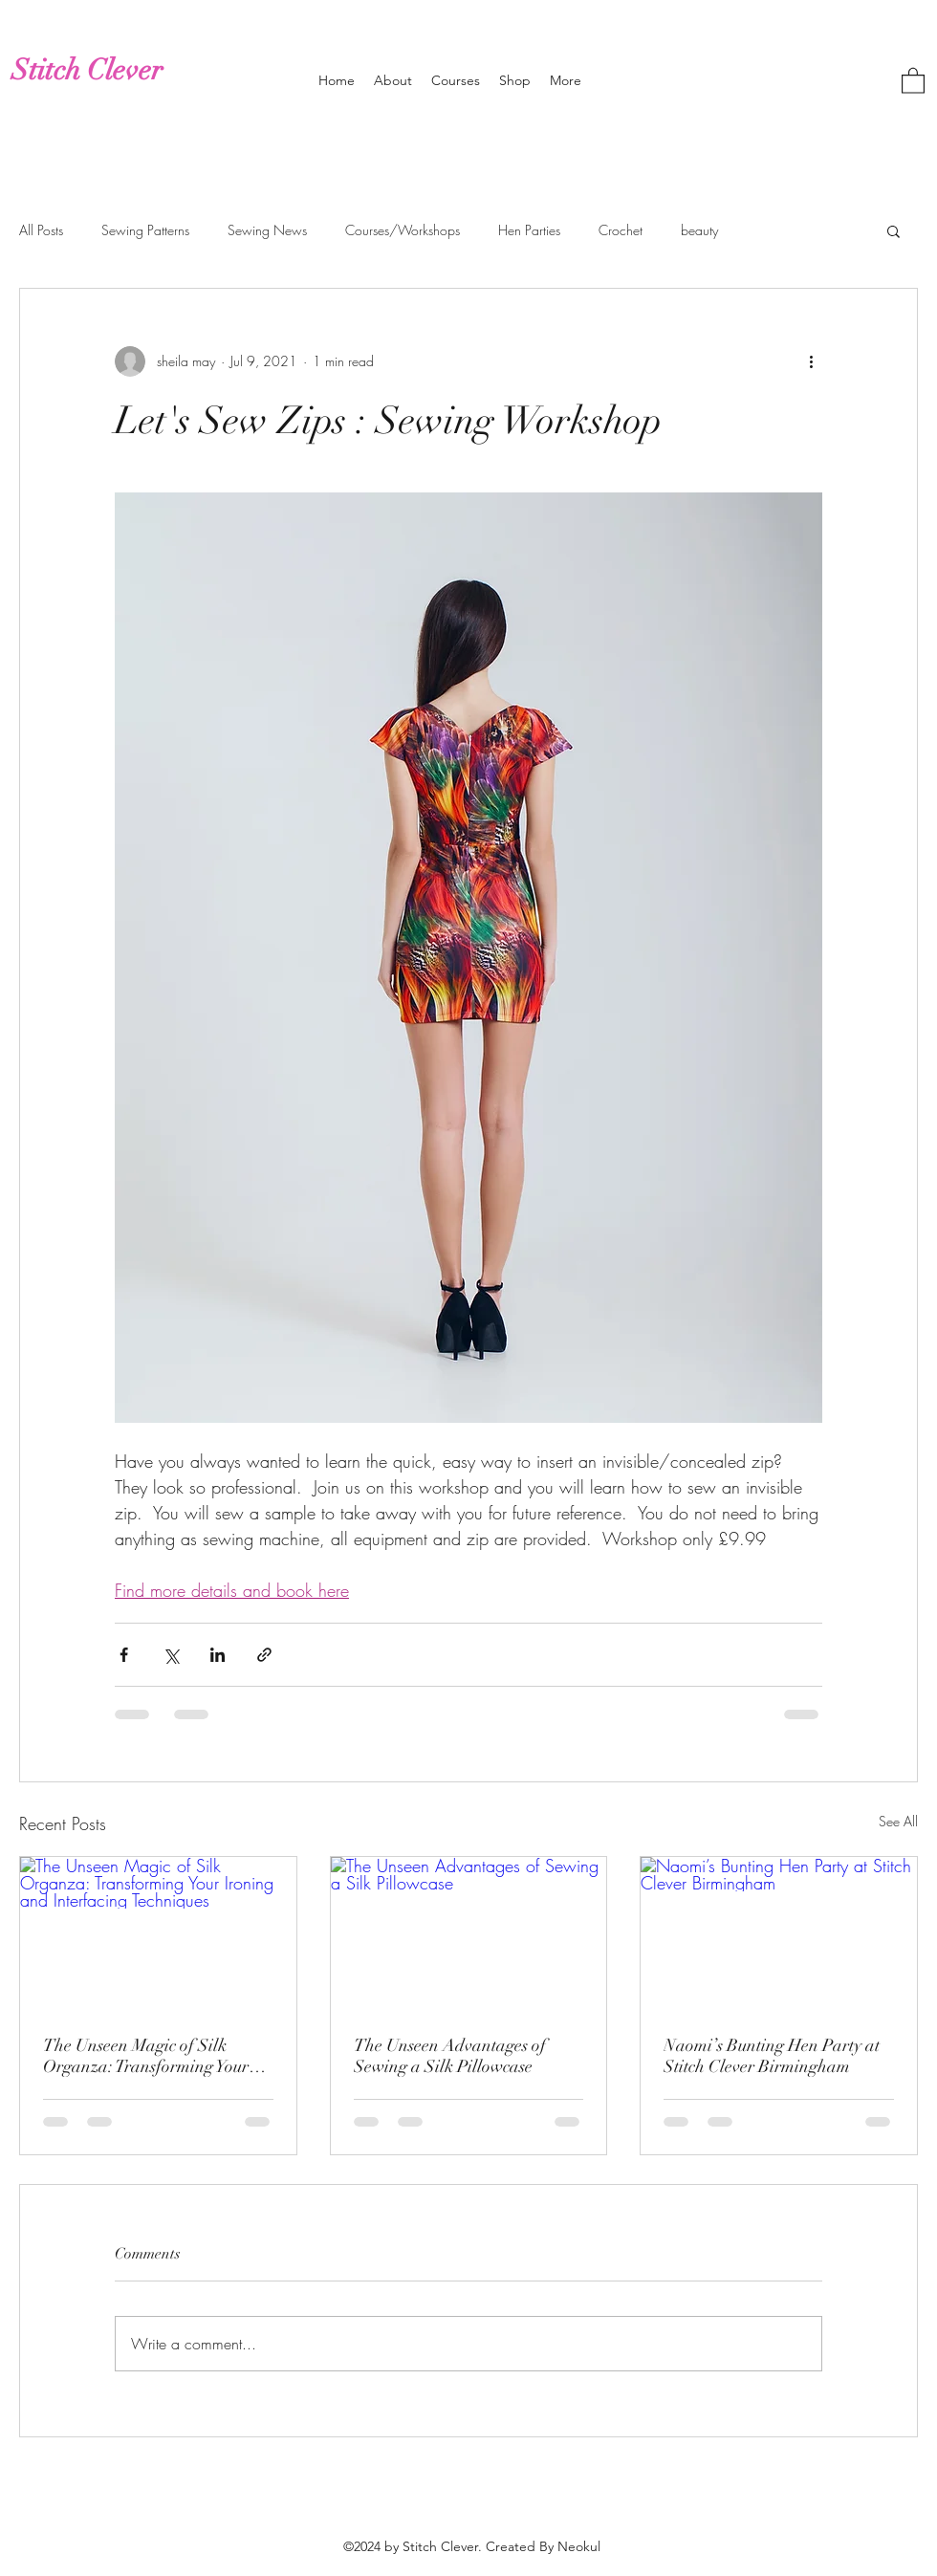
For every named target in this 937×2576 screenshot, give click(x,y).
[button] (913, 80)
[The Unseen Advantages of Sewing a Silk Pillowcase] (469, 1934)
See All (898, 1821)
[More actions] (810, 361)
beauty (699, 230)
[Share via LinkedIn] (217, 1655)
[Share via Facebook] (124, 1655)
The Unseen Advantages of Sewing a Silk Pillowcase (450, 2056)
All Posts (41, 230)
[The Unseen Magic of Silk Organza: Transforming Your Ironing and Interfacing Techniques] (158, 1934)
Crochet (621, 230)
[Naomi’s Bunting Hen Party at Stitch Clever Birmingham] (779, 1934)
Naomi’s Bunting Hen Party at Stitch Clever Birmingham (772, 2056)
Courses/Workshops (402, 230)
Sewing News (267, 230)
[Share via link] (264, 1655)
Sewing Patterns (145, 230)
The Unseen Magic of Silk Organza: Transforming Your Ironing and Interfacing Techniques (146, 2056)
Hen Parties (529, 230)
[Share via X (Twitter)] (171, 1655)
